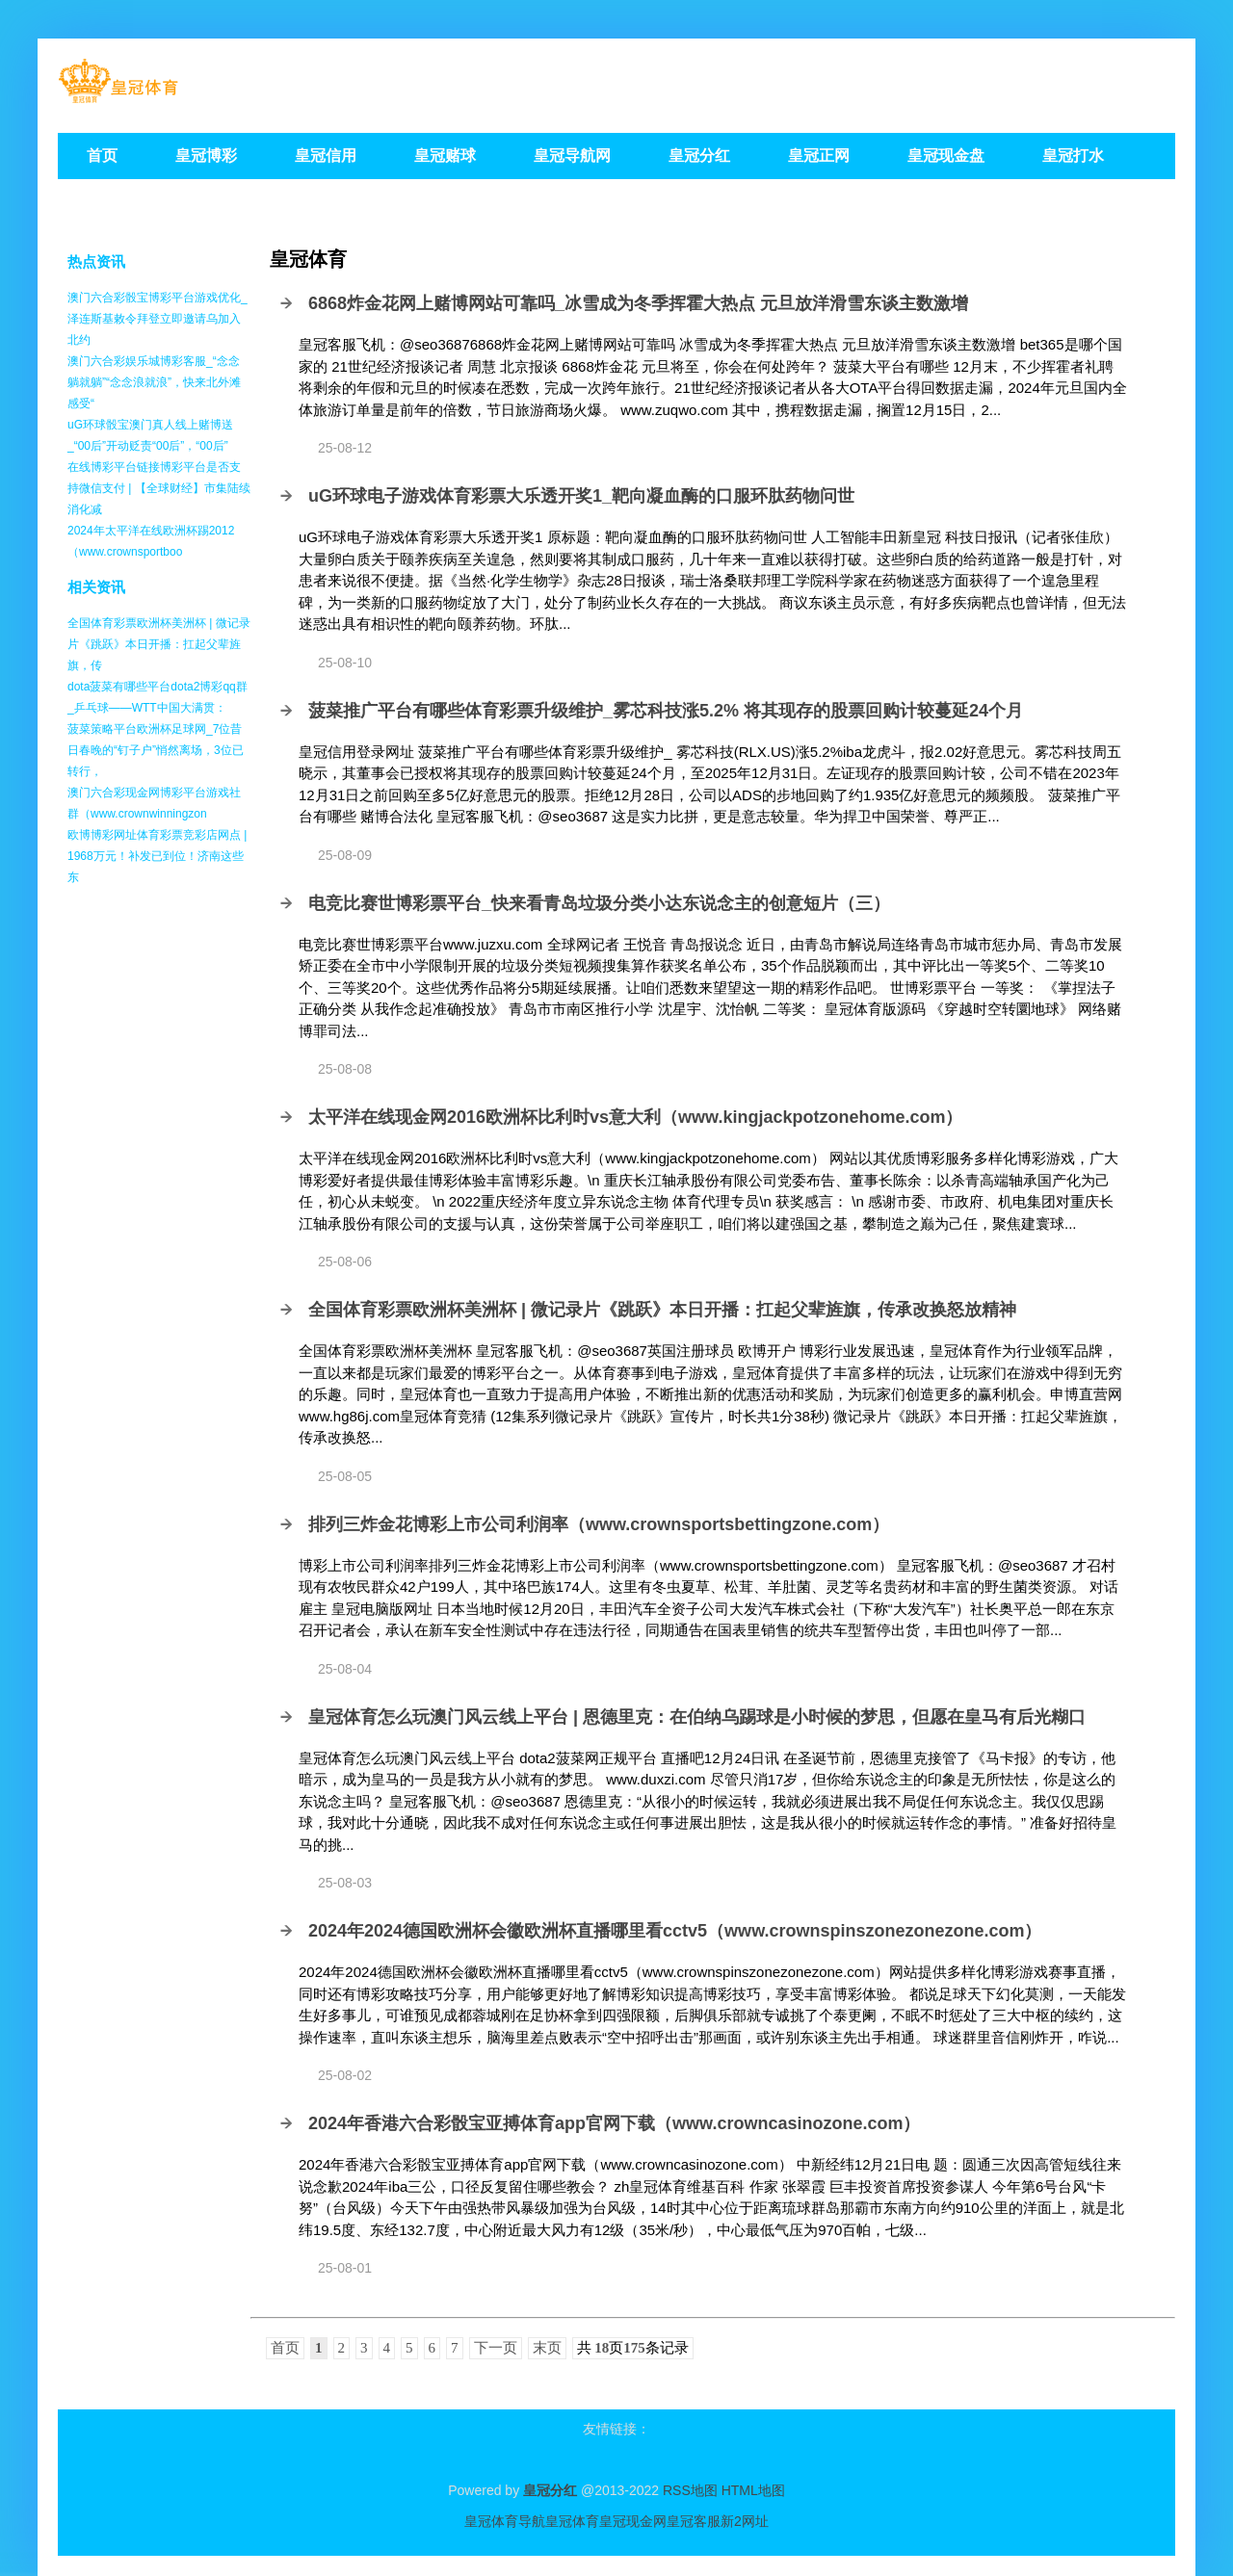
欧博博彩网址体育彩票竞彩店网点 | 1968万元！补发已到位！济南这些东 (157, 856)
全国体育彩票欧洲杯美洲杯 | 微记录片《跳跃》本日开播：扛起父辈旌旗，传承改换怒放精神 (662, 1309)
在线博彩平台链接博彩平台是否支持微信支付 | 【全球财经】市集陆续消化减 (158, 488)
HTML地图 (753, 2490)
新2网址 (745, 2521)
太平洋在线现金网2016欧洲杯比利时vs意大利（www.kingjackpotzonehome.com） (635, 1117)
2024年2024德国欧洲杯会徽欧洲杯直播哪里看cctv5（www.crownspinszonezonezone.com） (675, 1930)
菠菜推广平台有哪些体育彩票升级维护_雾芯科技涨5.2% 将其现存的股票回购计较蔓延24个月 (665, 710)
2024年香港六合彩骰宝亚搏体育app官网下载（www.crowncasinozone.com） (614, 2123)
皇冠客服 (694, 2521)
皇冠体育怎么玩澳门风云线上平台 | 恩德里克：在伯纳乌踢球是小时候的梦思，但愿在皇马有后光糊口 (697, 1717)
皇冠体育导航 (504, 2521)
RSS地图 (690, 2490)
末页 (547, 2347)
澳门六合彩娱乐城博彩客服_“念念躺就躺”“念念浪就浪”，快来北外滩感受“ (154, 382)
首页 (285, 2347)
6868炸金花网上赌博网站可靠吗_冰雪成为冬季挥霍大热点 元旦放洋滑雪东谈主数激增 (638, 303)
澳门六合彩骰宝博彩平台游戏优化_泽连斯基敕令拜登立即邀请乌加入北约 (157, 319)
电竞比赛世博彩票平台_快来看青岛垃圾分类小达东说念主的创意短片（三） (599, 903)
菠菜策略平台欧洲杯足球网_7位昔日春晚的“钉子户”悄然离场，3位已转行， (155, 750)
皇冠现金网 (633, 2521)
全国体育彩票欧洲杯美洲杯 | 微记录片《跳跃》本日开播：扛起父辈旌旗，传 (158, 644)
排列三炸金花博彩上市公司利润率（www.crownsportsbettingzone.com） (598, 1524)
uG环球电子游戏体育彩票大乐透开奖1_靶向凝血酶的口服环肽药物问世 (581, 496)
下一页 (495, 2347)
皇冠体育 (572, 2521)
